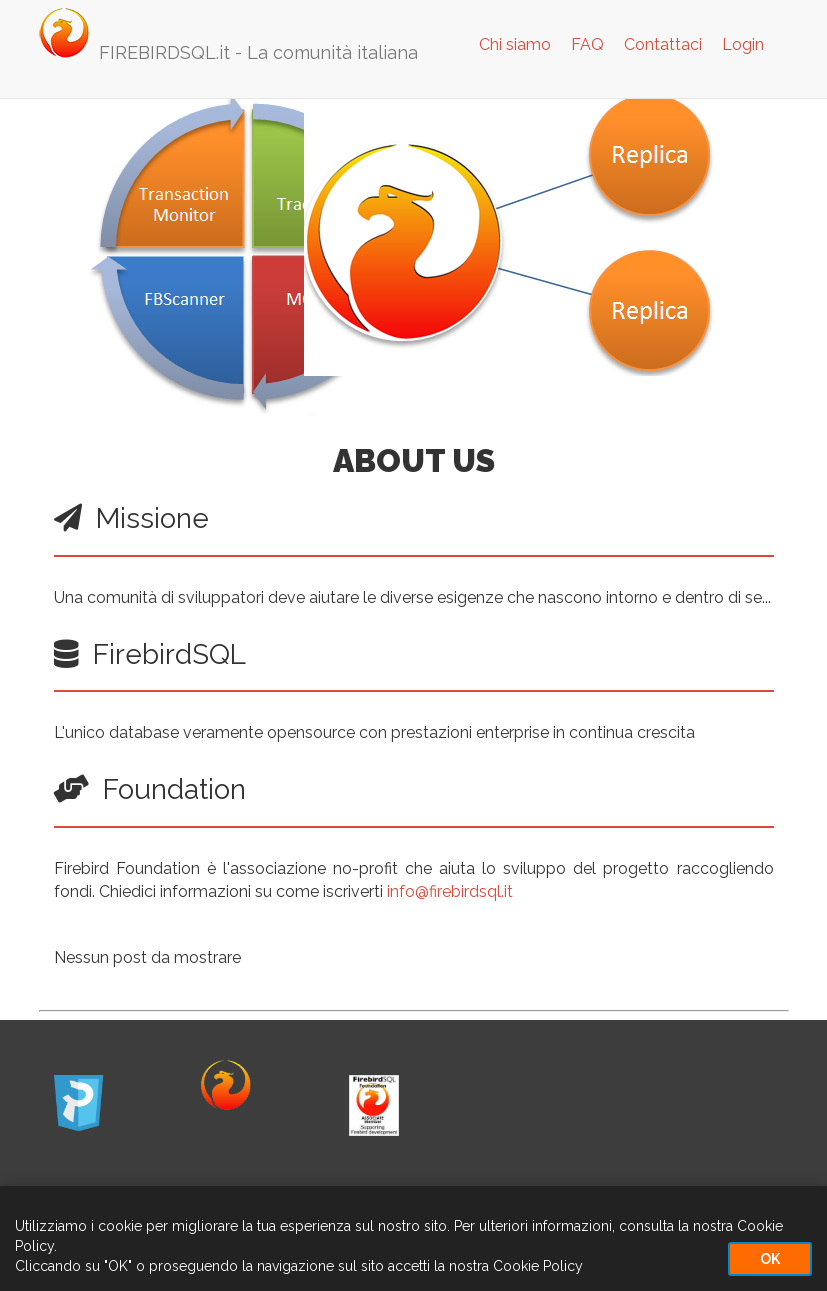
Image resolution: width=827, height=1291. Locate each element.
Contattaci (663, 44)
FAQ (587, 44)
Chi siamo (515, 44)
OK (770, 1259)
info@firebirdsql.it (450, 891)
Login (743, 44)
